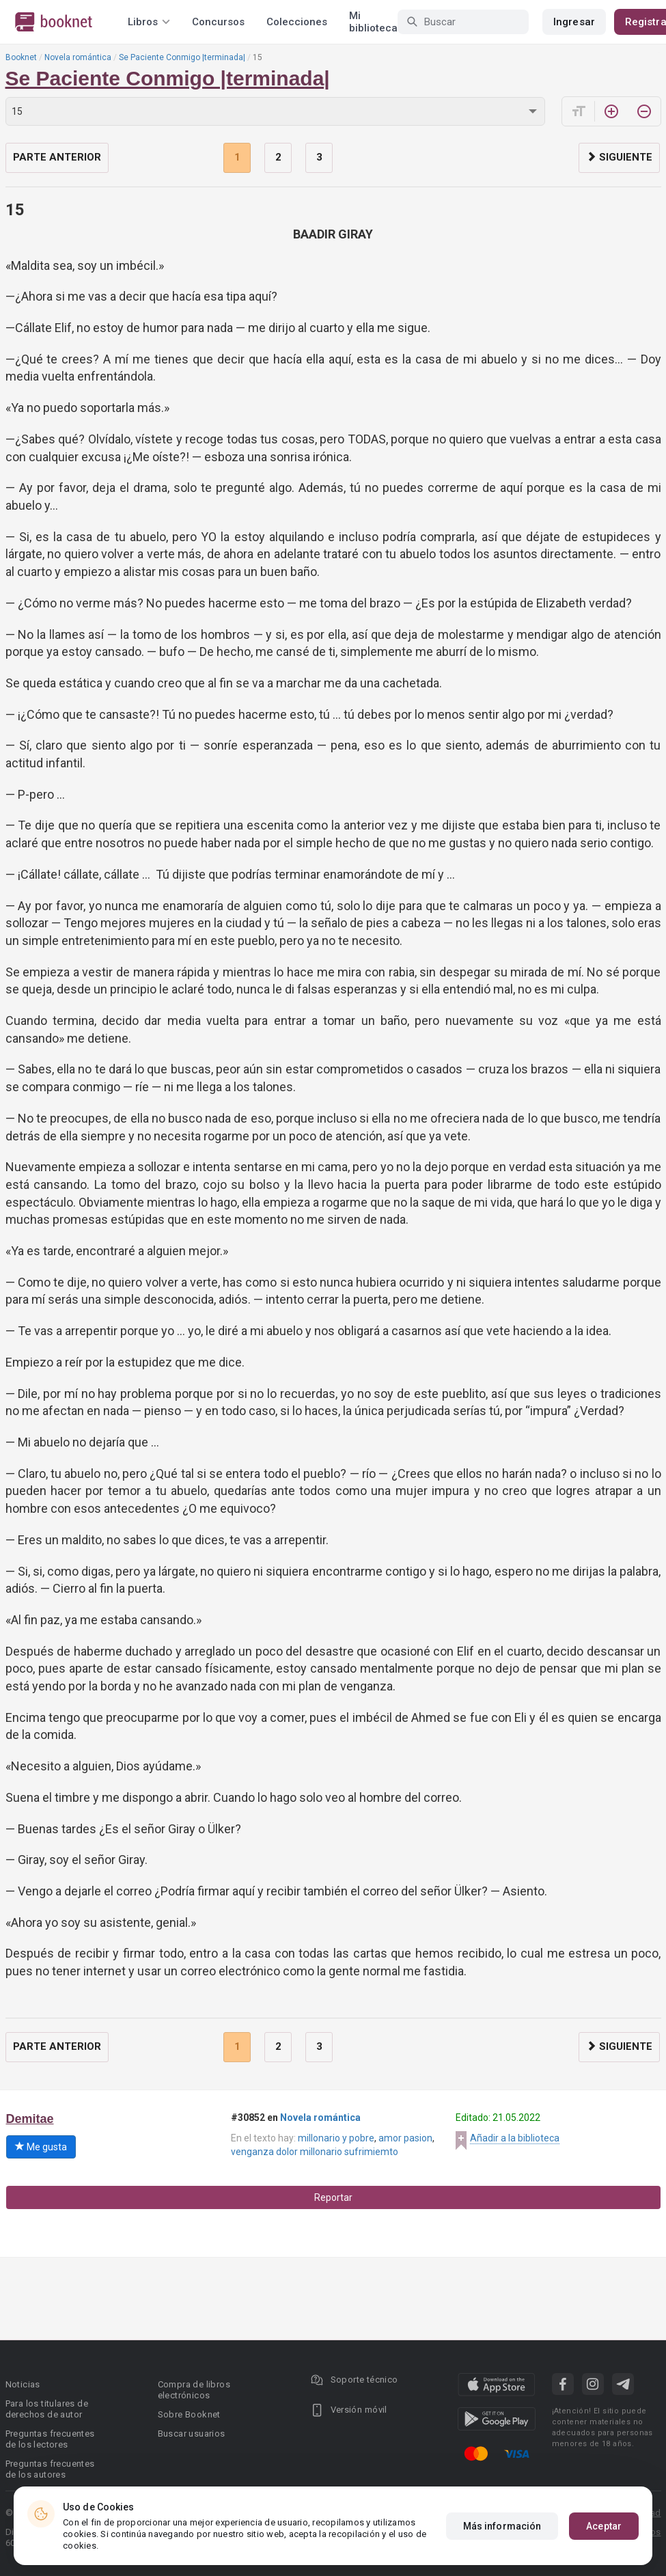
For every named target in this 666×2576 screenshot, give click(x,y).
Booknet (21, 57)
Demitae (30, 2119)
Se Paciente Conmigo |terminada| (182, 57)
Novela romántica (77, 57)
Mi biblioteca (373, 22)
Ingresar (574, 22)
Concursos (218, 22)
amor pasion (405, 2138)
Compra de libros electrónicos (194, 2389)
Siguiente (619, 157)
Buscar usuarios (191, 2433)
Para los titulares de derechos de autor (46, 2409)
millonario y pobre (336, 2138)
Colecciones (296, 22)
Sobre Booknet (189, 2414)
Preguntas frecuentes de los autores (50, 2469)
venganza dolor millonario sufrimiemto (314, 2151)
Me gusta (41, 2146)
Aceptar (604, 2526)
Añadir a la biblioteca (514, 2138)
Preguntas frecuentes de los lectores (50, 2439)
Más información (502, 2526)
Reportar (333, 2197)
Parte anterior (57, 157)
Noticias (22, 2384)
